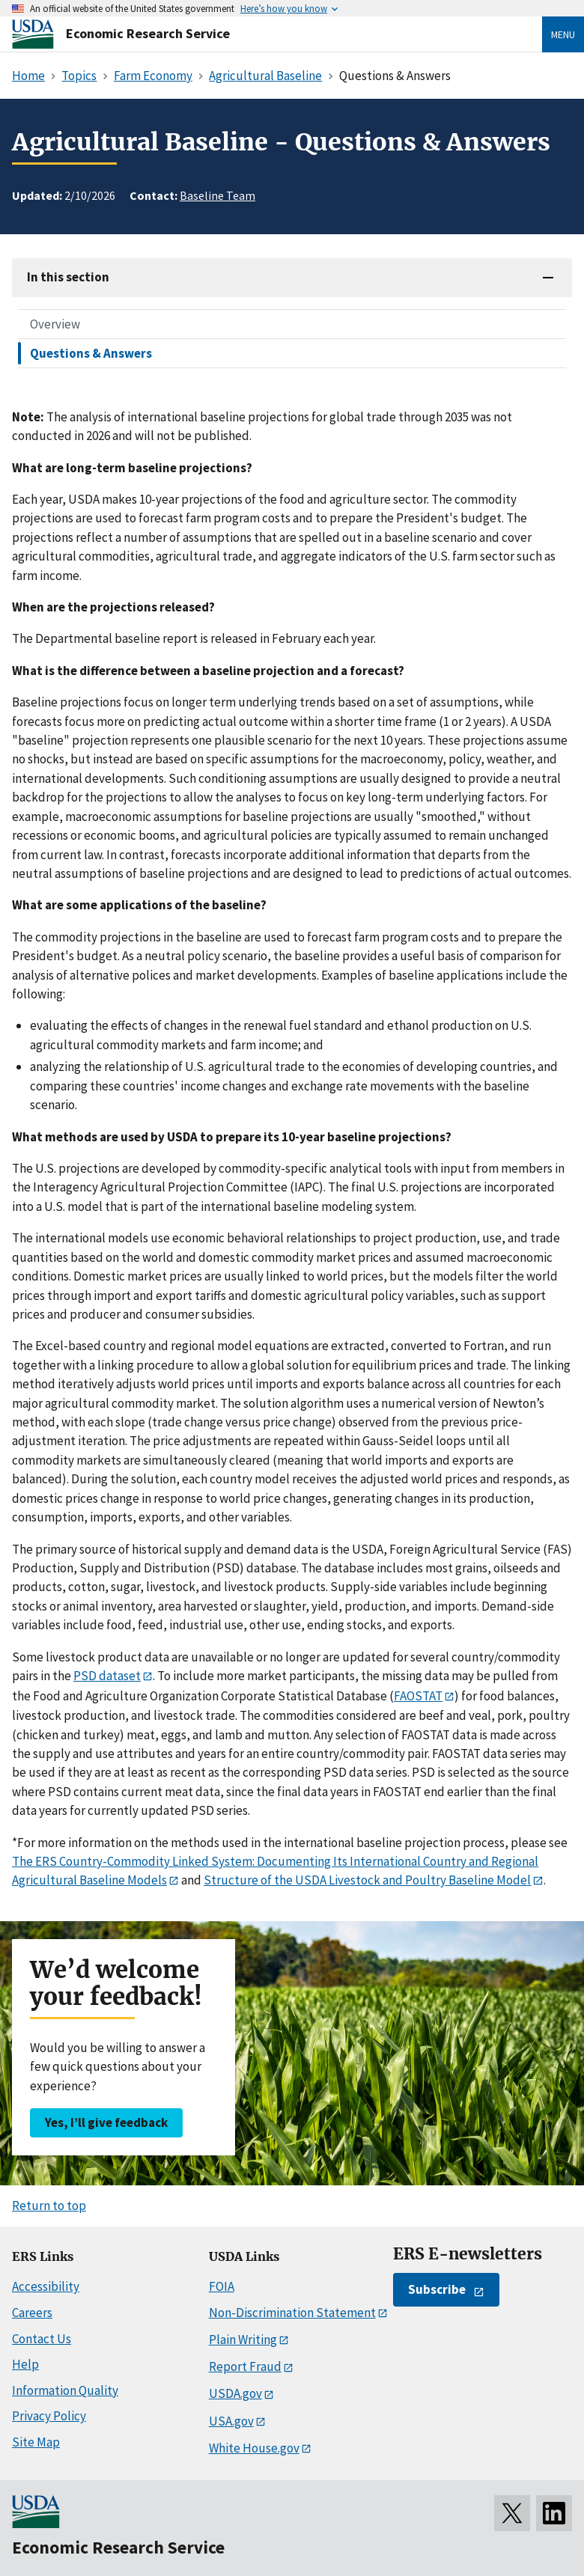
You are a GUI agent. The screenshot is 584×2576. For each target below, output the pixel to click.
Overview (55, 324)
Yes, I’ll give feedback (106, 2122)
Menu (563, 34)
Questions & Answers (91, 353)
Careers (32, 2312)
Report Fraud (245, 2366)
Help (25, 2364)
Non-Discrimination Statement (292, 2312)
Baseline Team (217, 195)
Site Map (36, 2442)
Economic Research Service (148, 33)
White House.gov (254, 2448)
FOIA (221, 2286)
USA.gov (231, 2421)
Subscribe (437, 2289)
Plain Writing (243, 2339)
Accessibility (45, 2286)
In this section (68, 277)
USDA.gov (235, 2393)
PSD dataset (107, 1675)
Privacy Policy (49, 2416)
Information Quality (65, 2390)
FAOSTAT (418, 1696)
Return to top (49, 2205)
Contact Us (41, 2339)
